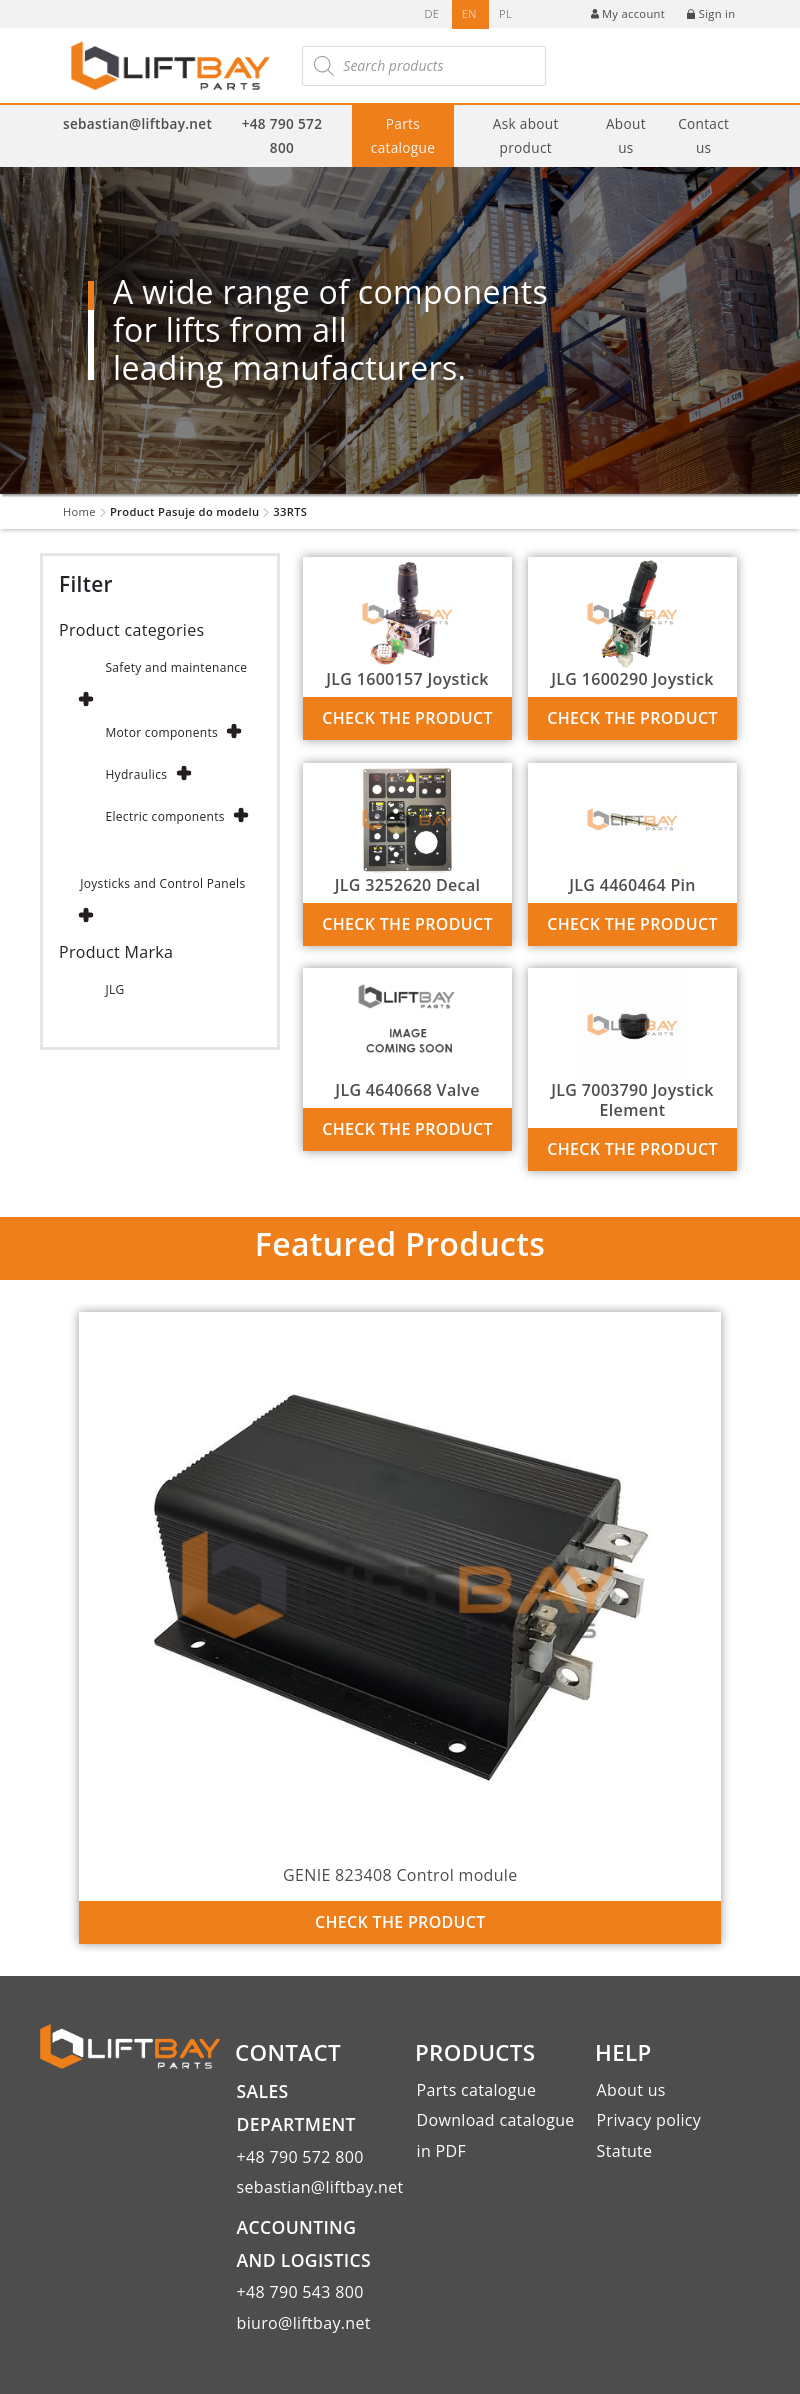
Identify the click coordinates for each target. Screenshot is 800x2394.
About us (626, 135)
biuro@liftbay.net (304, 2323)
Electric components (164, 816)
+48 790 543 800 (300, 2292)
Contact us (703, 135)
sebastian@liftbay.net (137, 123)
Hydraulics (136, 774)
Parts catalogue (403, 135)
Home (79, 511)
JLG (114, 989)
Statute (625, 2151)
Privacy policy (649, 2120)
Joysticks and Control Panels (162, 883)
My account (628, 13)
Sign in (711, 13)
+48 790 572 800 (282, 135)
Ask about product (526, 135)
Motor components (161, 732)
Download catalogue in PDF (496, 2135)
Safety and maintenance (176, 667)
